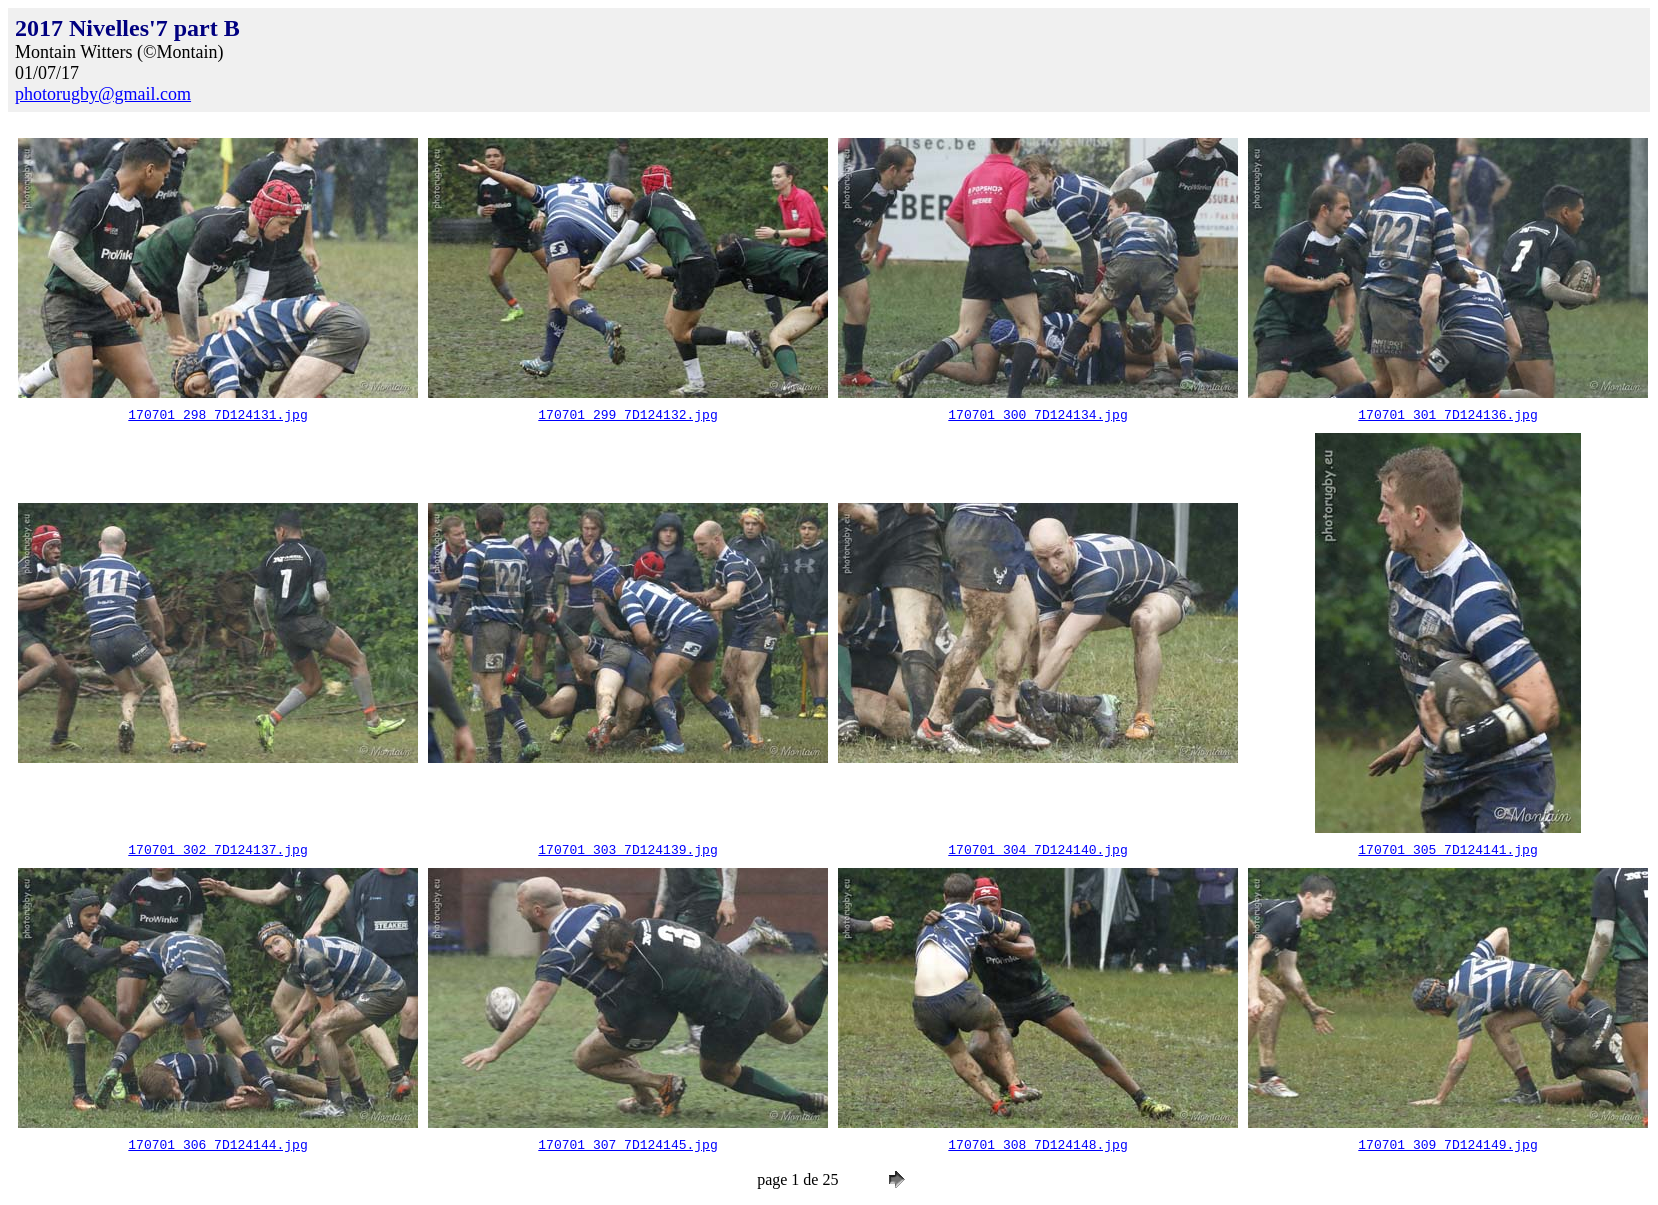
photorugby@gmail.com (103, 94)
